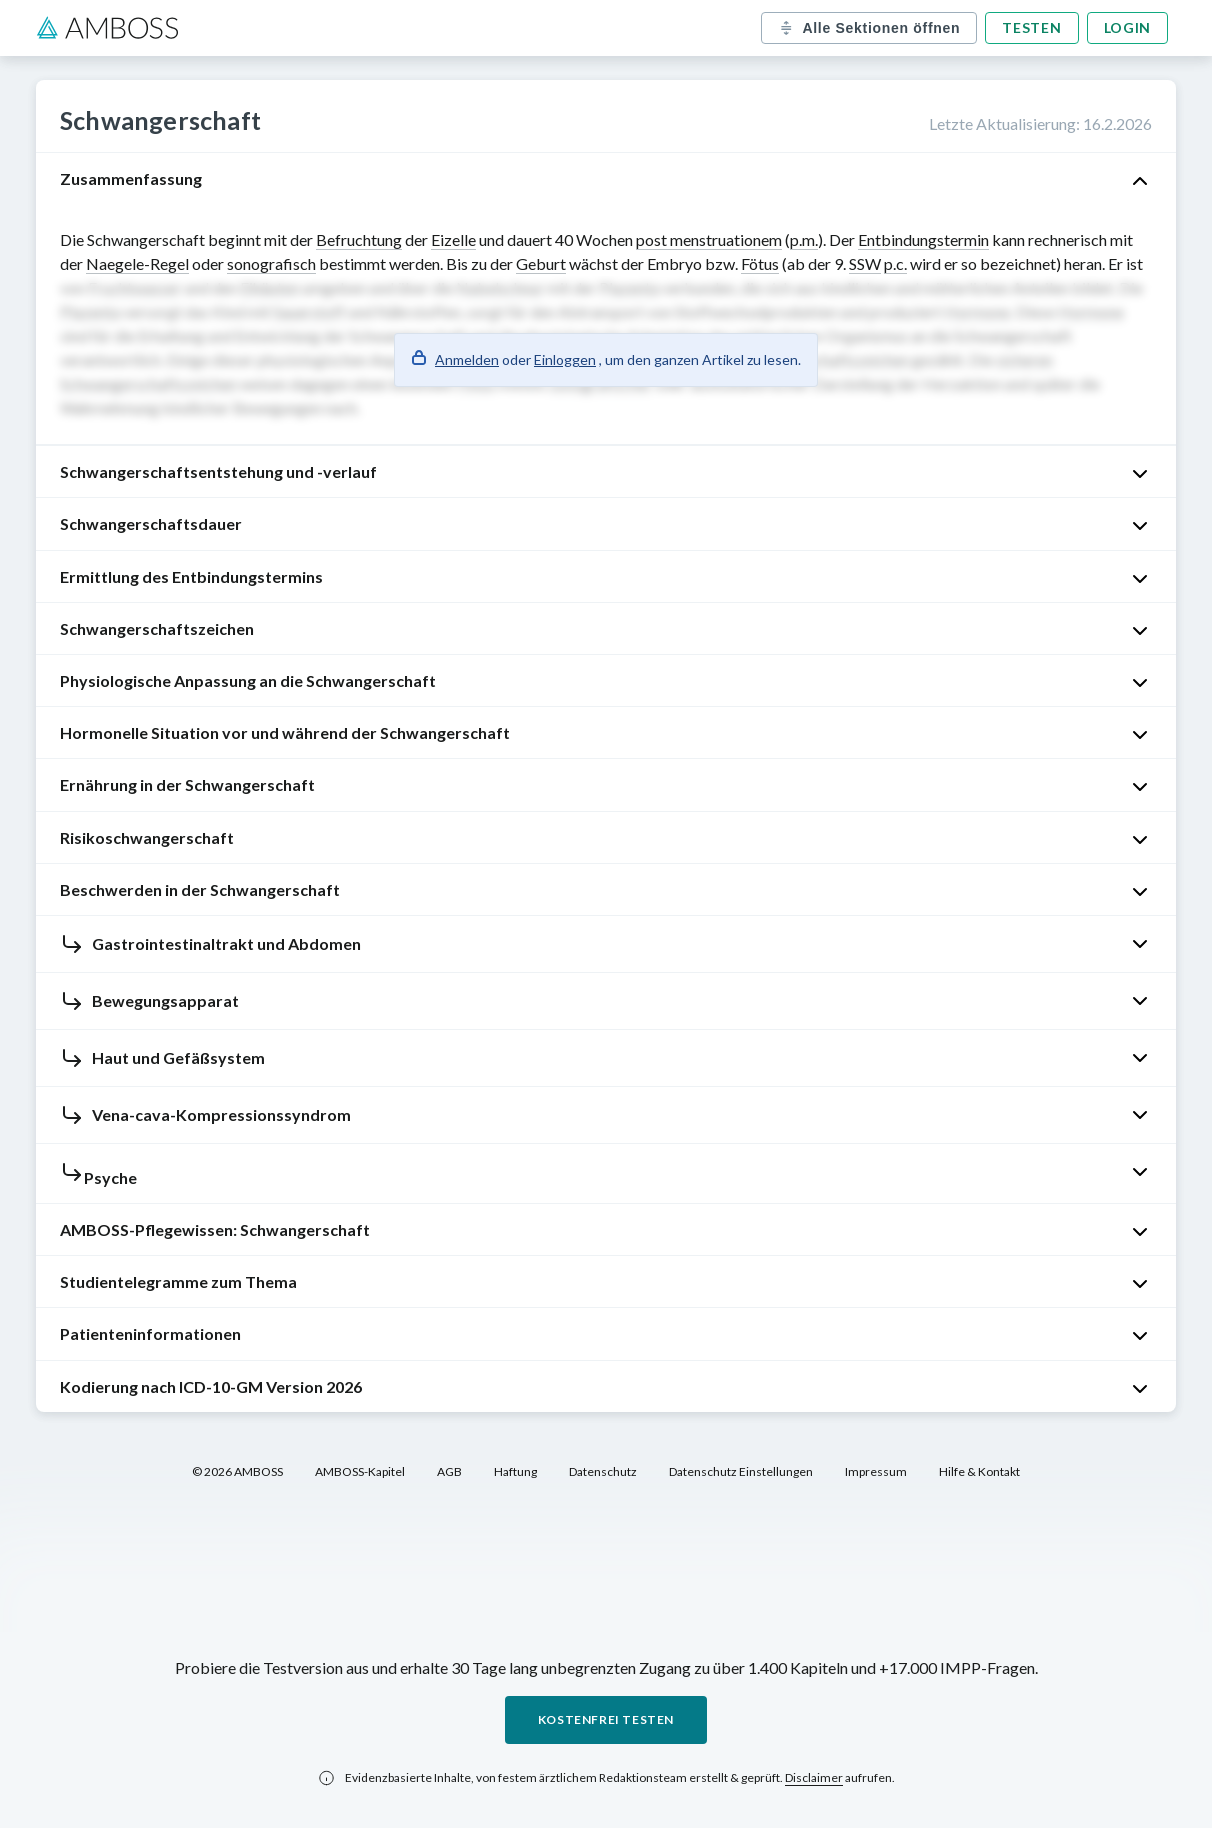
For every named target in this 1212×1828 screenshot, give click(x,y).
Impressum (876, 1471)
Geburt (541, 263)
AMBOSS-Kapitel (360, 1471)
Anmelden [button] (467, 359)
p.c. (895, 263)
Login (1128, 27)
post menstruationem (709, 239)
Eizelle (453, 239)
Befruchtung (359, 239)
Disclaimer (814, 1777)
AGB (449, 1471)
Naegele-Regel (137, 263)
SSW (865, 263)
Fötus (760, 263)
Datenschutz (603, 1471)
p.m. (804, 239)
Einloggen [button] (565, 359)
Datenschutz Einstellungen (741, 1471)
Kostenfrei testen (606, 1719)
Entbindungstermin (923, 239)
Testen (1031, 27)
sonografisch (271, 263)
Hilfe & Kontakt (979, 1471)
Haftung (515, 1471)
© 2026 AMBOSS (237, 1471)
